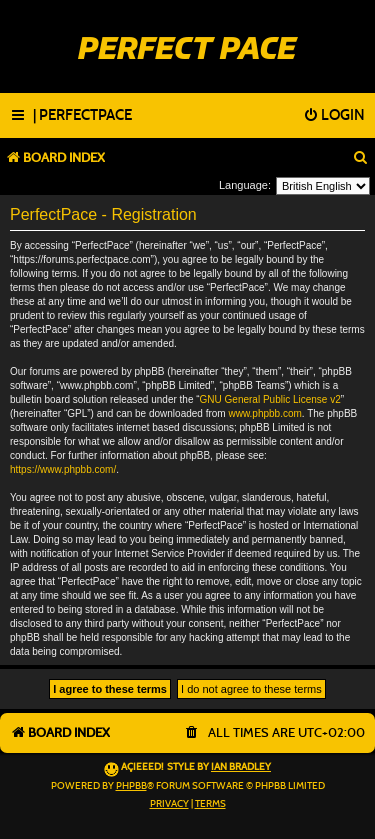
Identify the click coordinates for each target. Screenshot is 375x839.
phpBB (131, 786)
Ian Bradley (241, 767)
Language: (245, 185)
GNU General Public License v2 (270, 399)
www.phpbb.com (264, 413)
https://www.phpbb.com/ (63, 469)
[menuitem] (82, 116)
